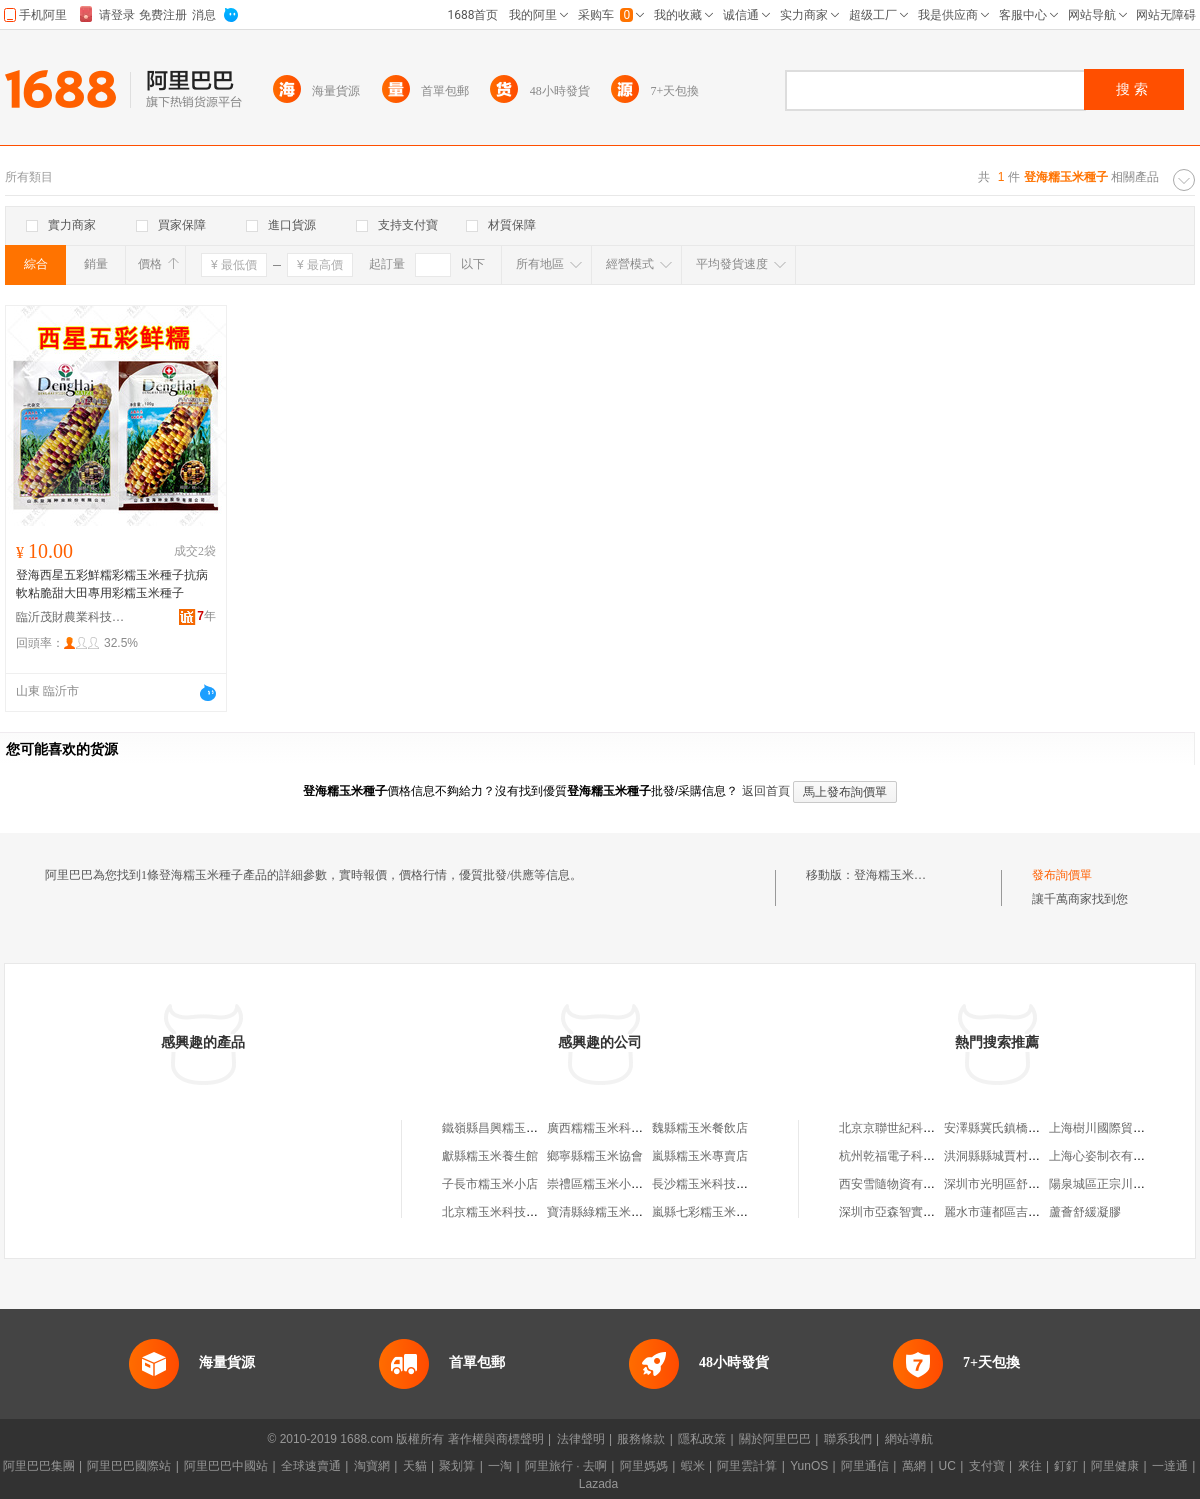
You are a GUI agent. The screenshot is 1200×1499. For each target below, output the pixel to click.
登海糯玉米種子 (896, 875)
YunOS (809, 1466)
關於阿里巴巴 (775, 1439)
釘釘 (1066, 1466)
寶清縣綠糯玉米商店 (601, 1212)
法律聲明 (581, 1439)
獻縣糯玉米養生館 (490, 1156)
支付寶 (987, 1466)
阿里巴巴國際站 (129, 1466)
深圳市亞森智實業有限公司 (911, 1212)
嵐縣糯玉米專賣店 (700, 1156)
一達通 (1170, 1466)
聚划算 (457, 1466)
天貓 (415, 1466)
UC (947, 1466)
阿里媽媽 (644, 1466)
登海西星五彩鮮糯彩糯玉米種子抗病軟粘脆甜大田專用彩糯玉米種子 (112, 584)
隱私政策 (702, 1439)
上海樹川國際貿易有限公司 (1121, 1128)
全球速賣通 (311, 1466)
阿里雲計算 (747, 1466)
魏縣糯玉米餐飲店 (700, 1128)
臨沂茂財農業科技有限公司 (71, 617)
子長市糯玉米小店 (490, 1184)
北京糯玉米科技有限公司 (508, 1212)
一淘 (500, 1466)
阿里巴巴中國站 (226, 1466)
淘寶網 (372, 1466)
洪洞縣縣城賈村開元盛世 (1010, 1156)
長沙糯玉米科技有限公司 (718, 1184)
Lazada (598, 1484)
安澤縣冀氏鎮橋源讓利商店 (1016, 1128)
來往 (1030, 1466)
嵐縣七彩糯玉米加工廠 (712, 1212)
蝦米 (693, 1466)
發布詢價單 (1062, 875)
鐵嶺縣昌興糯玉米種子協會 (514, 1128)
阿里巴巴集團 (39, 1466)
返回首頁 (766, 791)
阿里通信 (865, 1466)
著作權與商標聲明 (496, 1439)
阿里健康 (1115, 1466)
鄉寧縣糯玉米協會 (595, 1156)
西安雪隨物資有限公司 (899, 1184)
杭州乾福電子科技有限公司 (911, 1156)
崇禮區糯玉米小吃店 (601, 1184)
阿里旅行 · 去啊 (566, 1466)
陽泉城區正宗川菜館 (1103, 1184)
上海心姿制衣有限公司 (1109, 1156)
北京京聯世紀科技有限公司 (911, 1128)
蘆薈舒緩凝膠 (1085, 1212)
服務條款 (641, 1439)
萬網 (914, 1466)
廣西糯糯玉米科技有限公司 (619, 1128)
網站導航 (909, 1439)
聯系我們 (848, 1439)
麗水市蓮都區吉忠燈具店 (1010, 1212)
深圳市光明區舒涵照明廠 (1010, 1184)
